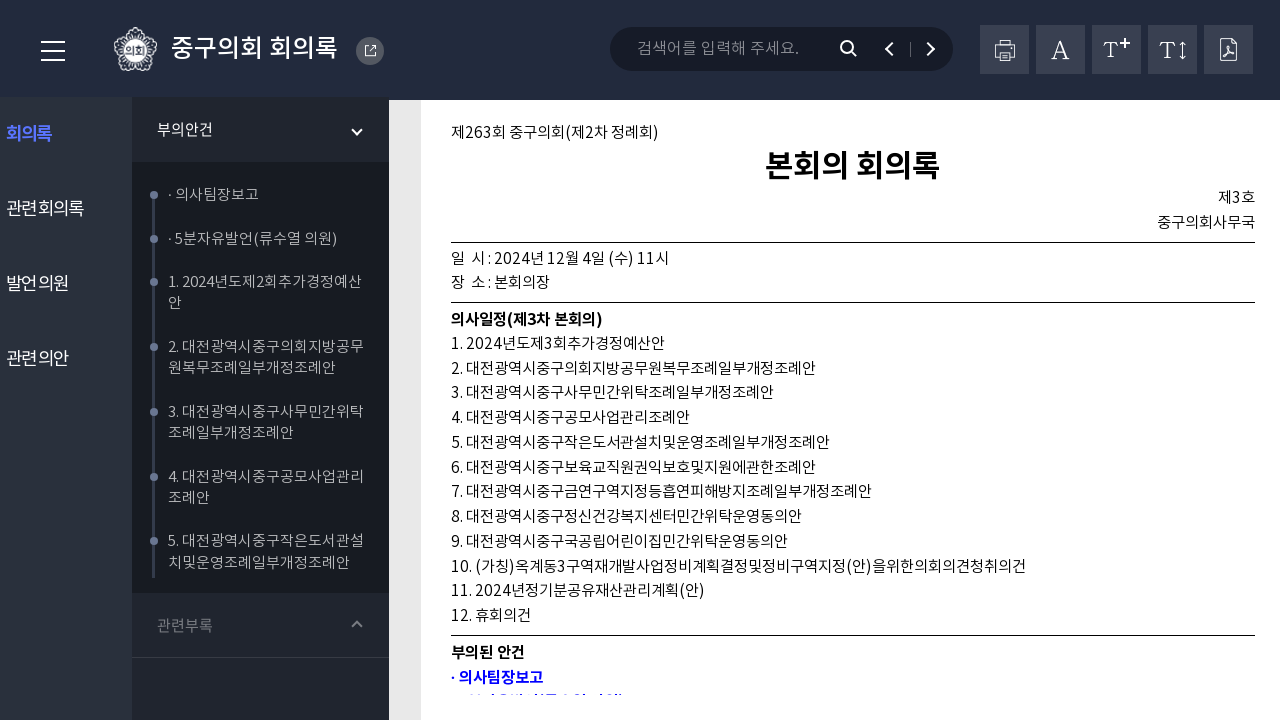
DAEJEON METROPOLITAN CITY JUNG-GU (371, 51)
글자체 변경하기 (1060, 49)
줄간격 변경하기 (1172, 49)
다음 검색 (921, 49)
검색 (859, 49)
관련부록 (203, 628)
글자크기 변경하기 (1116, 49)
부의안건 (203, 132)
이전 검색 (898, 49)
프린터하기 (1004, 49)
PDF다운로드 (1228, 49)
